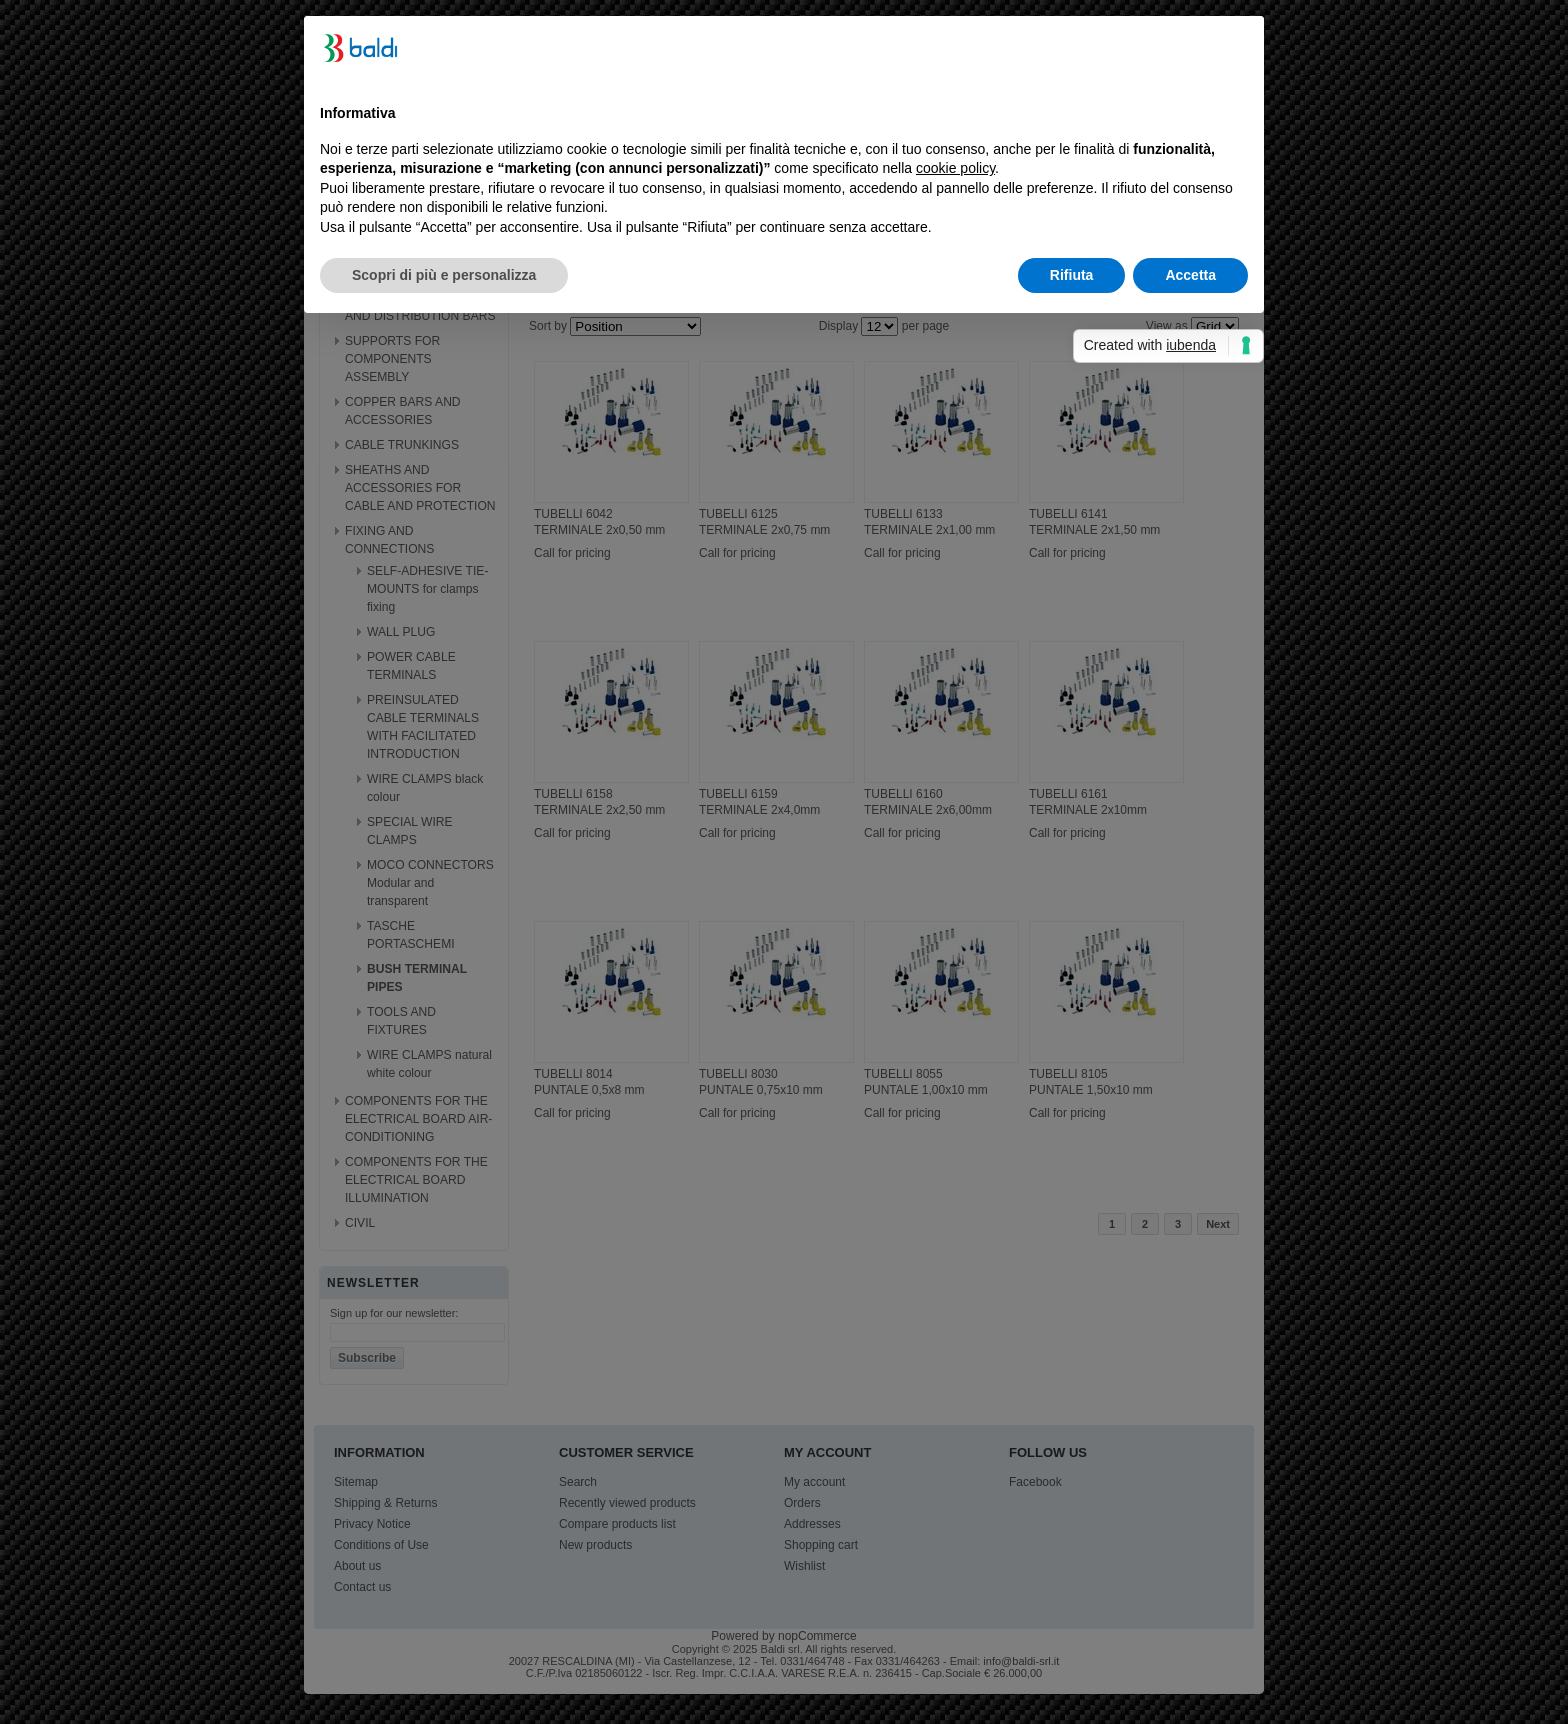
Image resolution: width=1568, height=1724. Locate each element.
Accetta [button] (1190, 275)
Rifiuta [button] (1072, 275)
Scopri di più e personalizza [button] (444, 275)
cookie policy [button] (955, 168)
